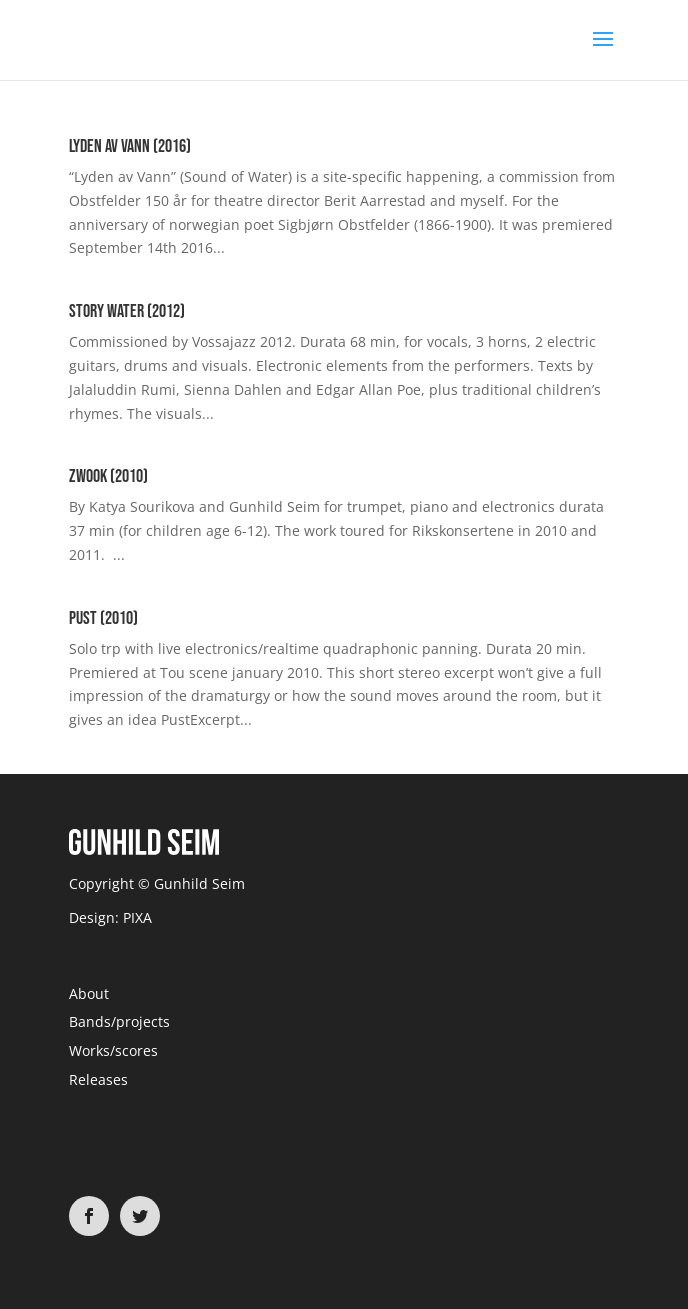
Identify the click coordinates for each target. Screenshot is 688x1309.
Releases (98, 1079)
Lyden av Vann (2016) (130, 146)
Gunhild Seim (197, 883)
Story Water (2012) (127, 311)
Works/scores (113, 1050)
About (89, 993)
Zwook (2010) (108, 476)
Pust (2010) (103, 618)
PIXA (137, 917)
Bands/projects (119, 1021)
